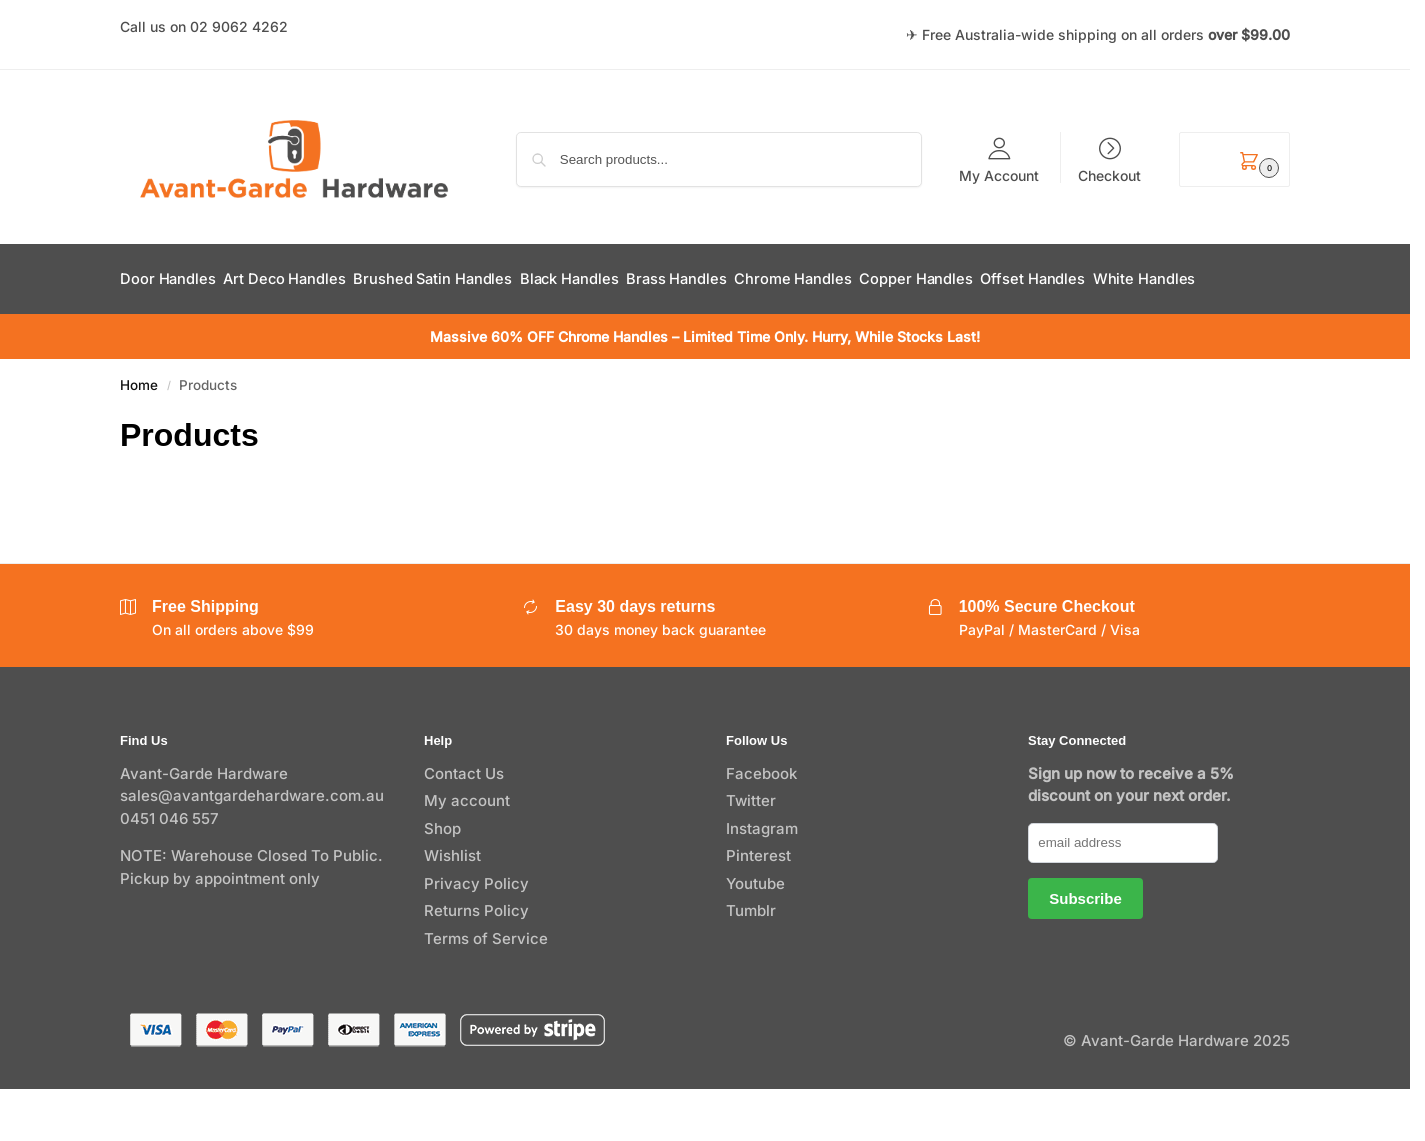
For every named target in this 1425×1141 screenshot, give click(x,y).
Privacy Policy (476, 934)
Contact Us (464, 824)
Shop (442, 879)
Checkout (1109, 175)
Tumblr (751, 962)
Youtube (755, 934)
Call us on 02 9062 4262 (204, 26)
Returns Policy (476, 962)
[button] (1234, 159)
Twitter (751, 852)
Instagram (762, 879)
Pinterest (758, 907)
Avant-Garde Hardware (204, 824)
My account (467, 852)
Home (139, 436)
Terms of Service (486, 989)
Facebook (761, 824)
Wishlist (452, 907)
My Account (999, 175)
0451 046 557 (169, 869)
